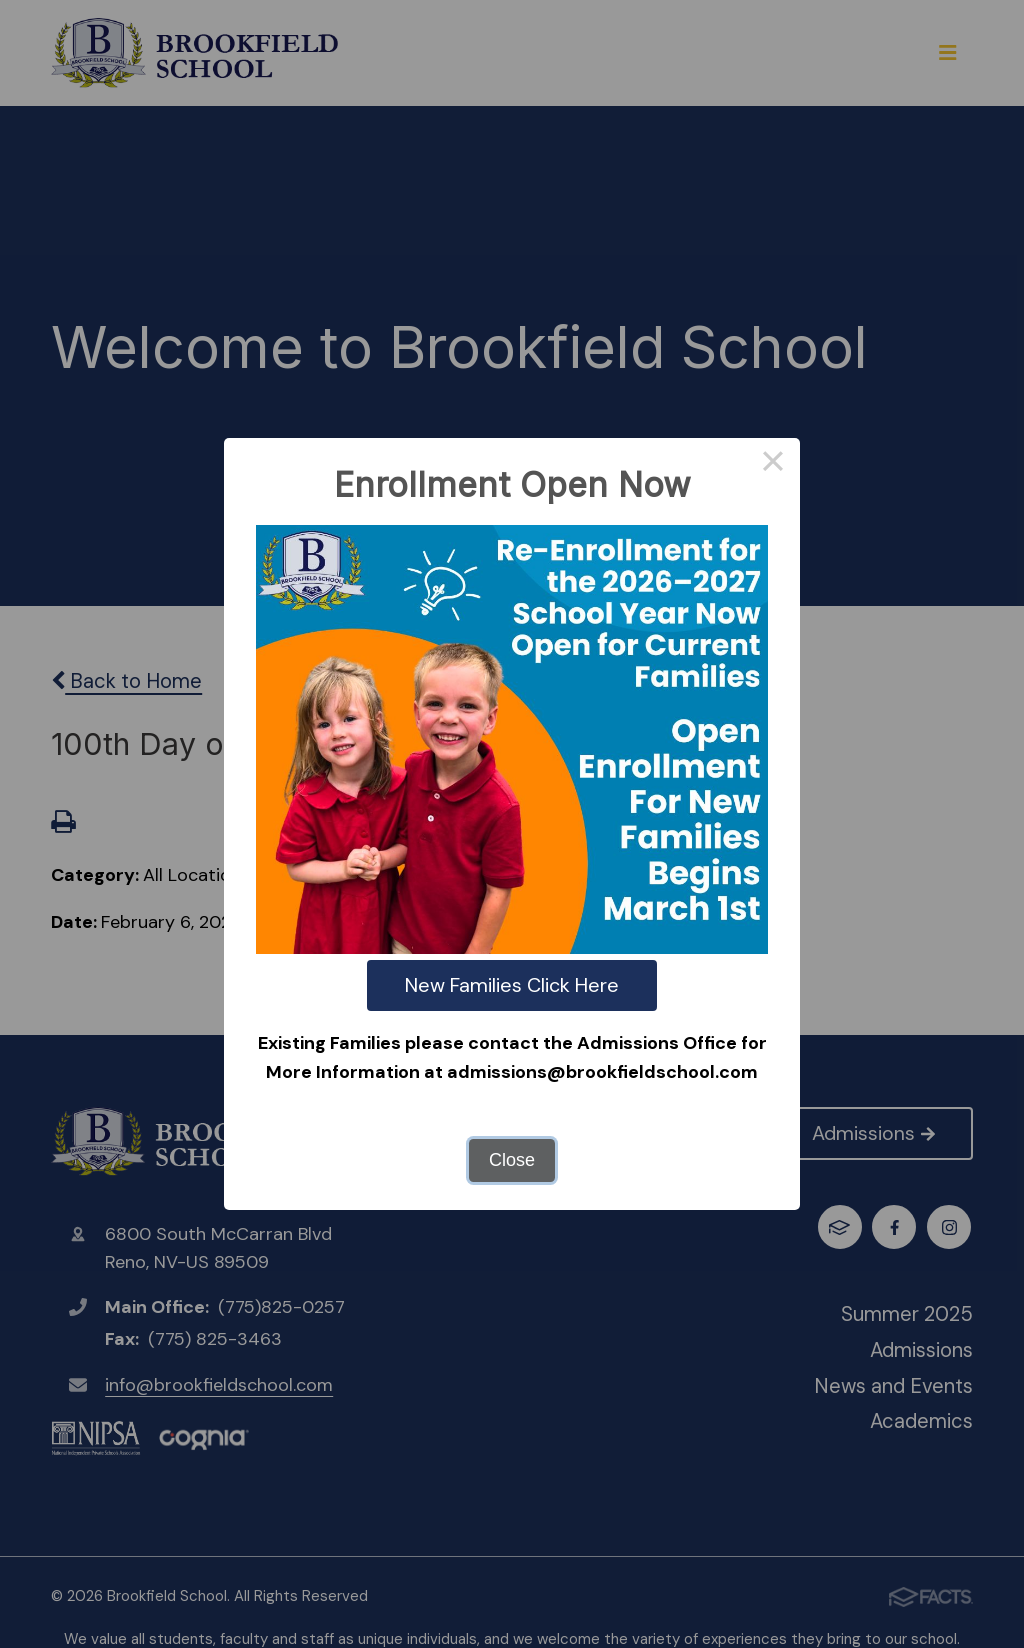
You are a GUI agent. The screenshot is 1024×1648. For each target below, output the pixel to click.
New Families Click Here (512, 985)
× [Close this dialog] (772, 465)
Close (512, 1160)
